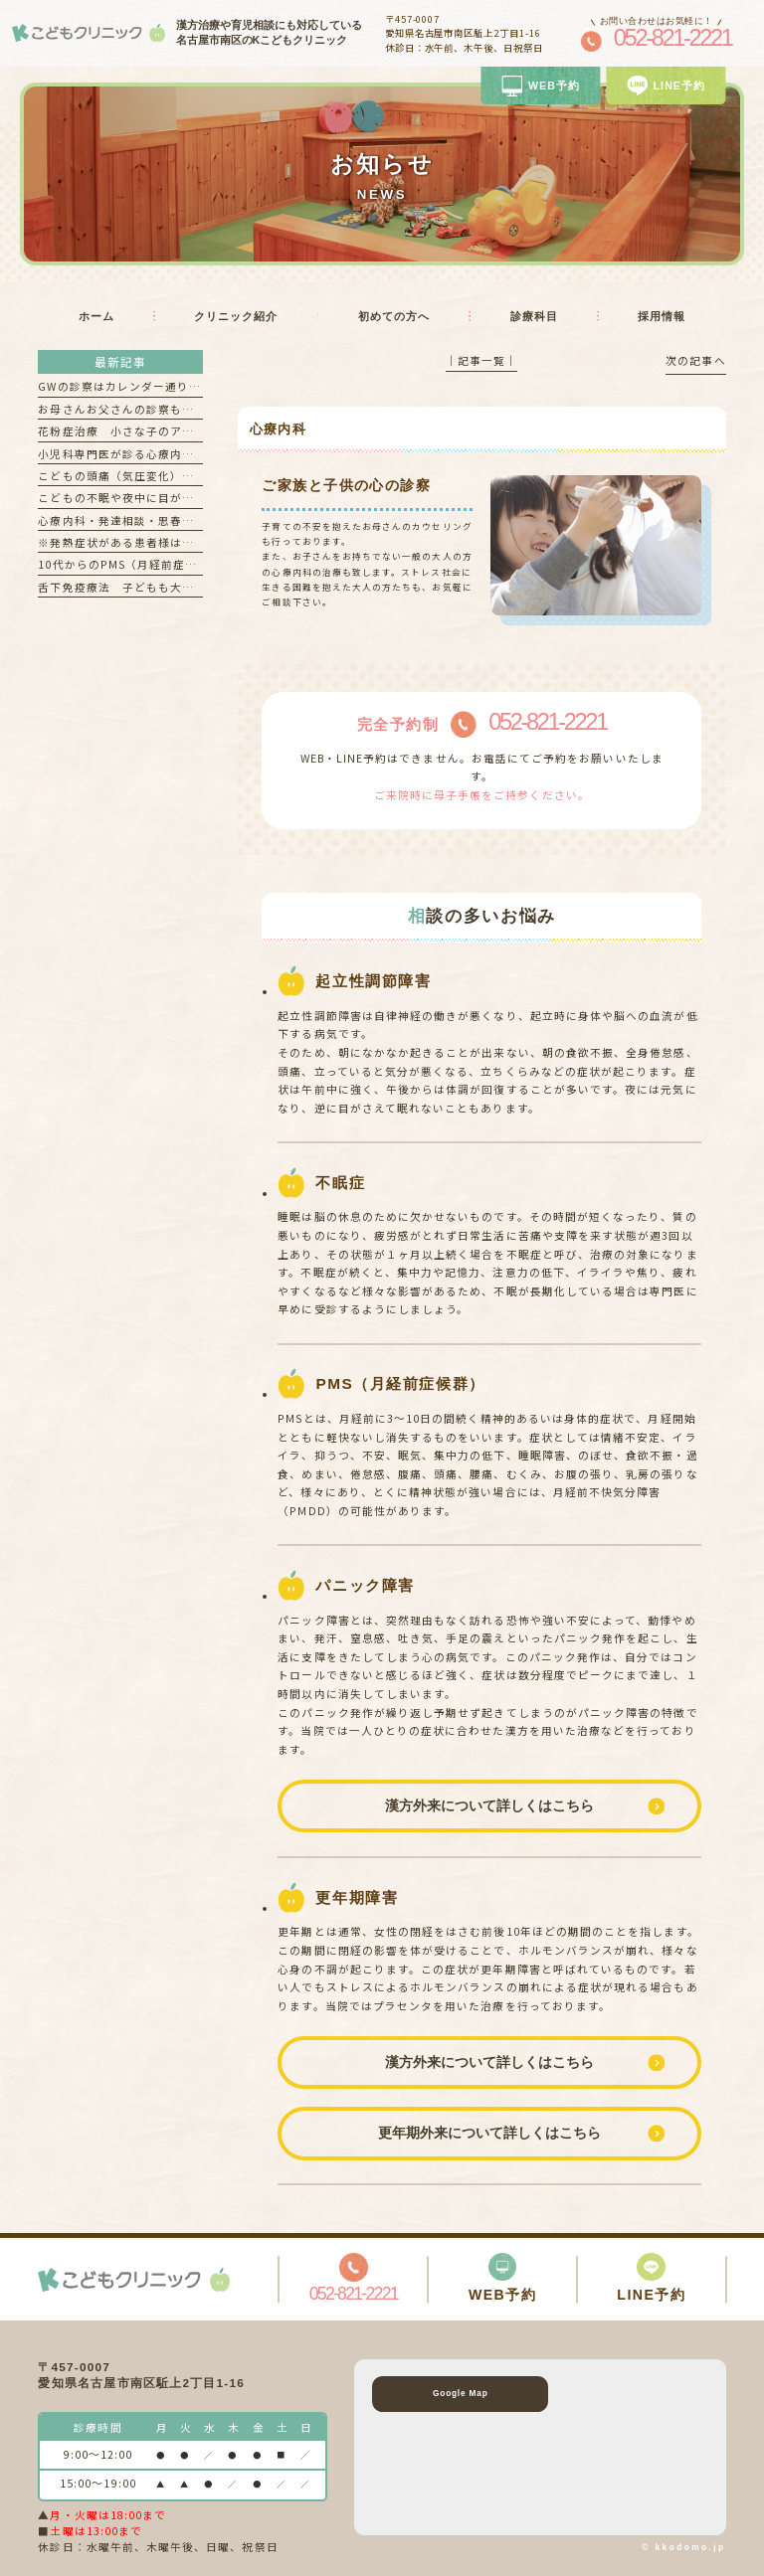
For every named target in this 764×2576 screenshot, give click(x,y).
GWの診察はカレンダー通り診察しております (161, 386)
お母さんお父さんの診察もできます (134, 409)
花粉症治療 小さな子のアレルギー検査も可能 (163, 431)
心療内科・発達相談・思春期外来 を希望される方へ (182, 520)
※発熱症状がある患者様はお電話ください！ (158, 542)
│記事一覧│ (481, 360)
